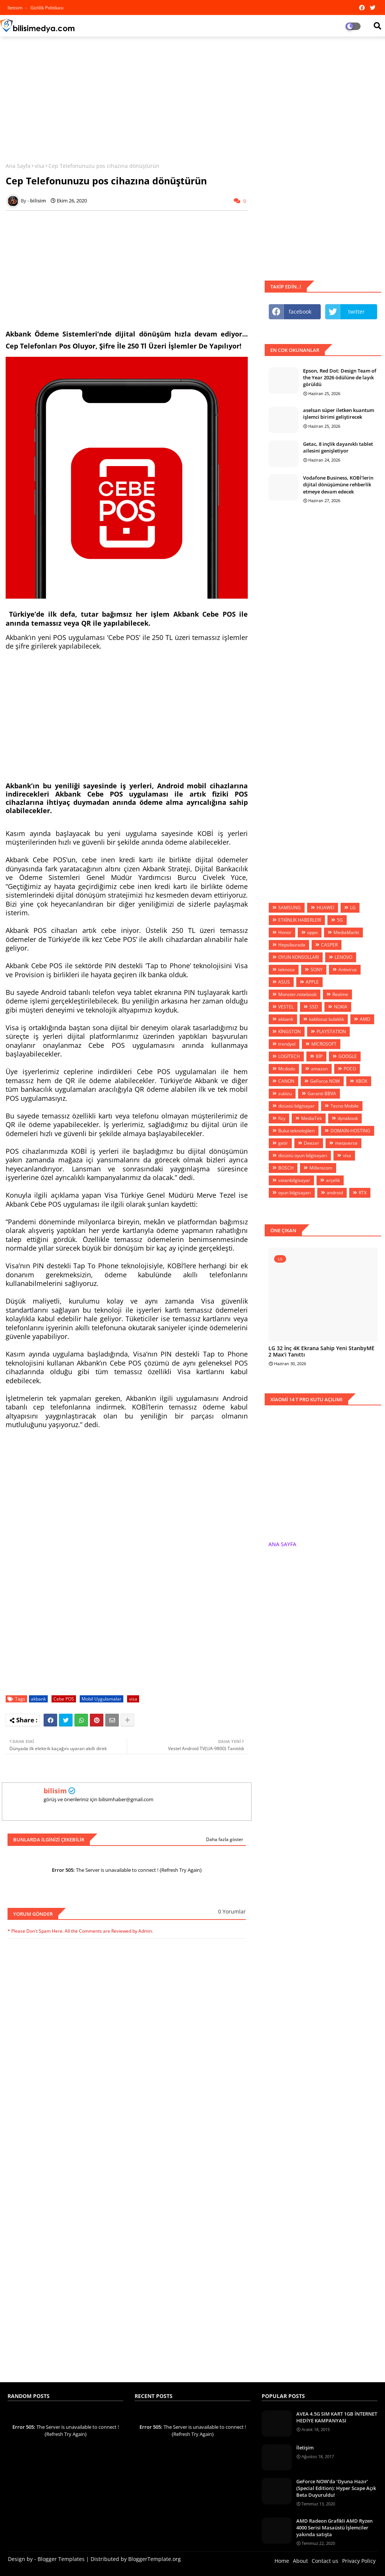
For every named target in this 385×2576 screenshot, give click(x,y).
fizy (281, 1118)
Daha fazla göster (224, 1839)
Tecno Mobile (344, 1106)
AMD (365, 1019)
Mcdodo (286, 1068)
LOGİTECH (289, 1056)
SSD (313, 1007)
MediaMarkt (346, 932)
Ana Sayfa (18, 165)
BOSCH (286, 1168)
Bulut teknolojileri (296, 1130)
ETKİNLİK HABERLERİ (299, 920)
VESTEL (286, 1007)
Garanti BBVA (322, 1093)
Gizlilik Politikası (47, 8)
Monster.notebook (297, 994)
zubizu (285, 1093)
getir (283, 1143)
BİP (319, 1056)
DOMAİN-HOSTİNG (350, 1130)
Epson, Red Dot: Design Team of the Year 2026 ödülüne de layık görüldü (339, 377)
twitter (356, 311)
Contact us (325, 2560)
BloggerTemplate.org (154, 2558)
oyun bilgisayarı (294, 1192)
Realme (340, 994)
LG (353, 907)
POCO (350, 1068)
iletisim (16, 8)
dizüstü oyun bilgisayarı (302, 1155)
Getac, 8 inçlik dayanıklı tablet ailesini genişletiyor (338, 447)
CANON (286, 1081)
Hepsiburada (291, 945)
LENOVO (343, 957)
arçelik (333, 1180)
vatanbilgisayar (294, 1180)
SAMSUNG (289, 907)
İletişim (305, 2447)
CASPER (329, 945)
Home (281, 2560)
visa (39, 165)
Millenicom (320, 1168)
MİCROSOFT (323, 1044)
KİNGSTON (289, 1031)
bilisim (55, 1790)
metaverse (346, 1143)
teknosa (286, 969)
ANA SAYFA (282, 1544)
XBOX (361, 1081)
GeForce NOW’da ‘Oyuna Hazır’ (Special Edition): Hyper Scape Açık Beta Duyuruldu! (336, 2488)
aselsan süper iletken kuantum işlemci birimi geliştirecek (338, 413)
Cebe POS (63, 1699)
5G (340, 920)
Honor (284, 932)
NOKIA (340, 1007)
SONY (317, 969)
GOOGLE (347, 1056)
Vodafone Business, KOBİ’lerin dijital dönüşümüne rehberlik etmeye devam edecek (338, 484)
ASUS (284, 982)
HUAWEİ (325, 907)
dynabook (348, 1118)
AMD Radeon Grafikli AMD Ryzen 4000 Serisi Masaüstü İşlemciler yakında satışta (334, 2527)
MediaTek (311, 1118)
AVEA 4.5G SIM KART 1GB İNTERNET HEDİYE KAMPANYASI (336, 2417)
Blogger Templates (61, 2558)
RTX (363, 1192)
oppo (312, 932)
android (335, 1192)
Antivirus (347, 969)
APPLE (312, 982)
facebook (300, 311)
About (300, 2560)
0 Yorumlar (232, 1911)
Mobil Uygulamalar (101, 1699)
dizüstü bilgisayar (296, 1106)
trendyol (287, 1044)
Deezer (311, 1143)
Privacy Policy (359, 2560)
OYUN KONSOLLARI (298, 957)
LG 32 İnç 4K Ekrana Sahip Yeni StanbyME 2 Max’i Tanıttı (321, 1351)
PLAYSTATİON (331, 1031)
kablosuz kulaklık (326, 1019)
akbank (38, 1699)
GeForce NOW (325, 1081)
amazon (319, 1068)
